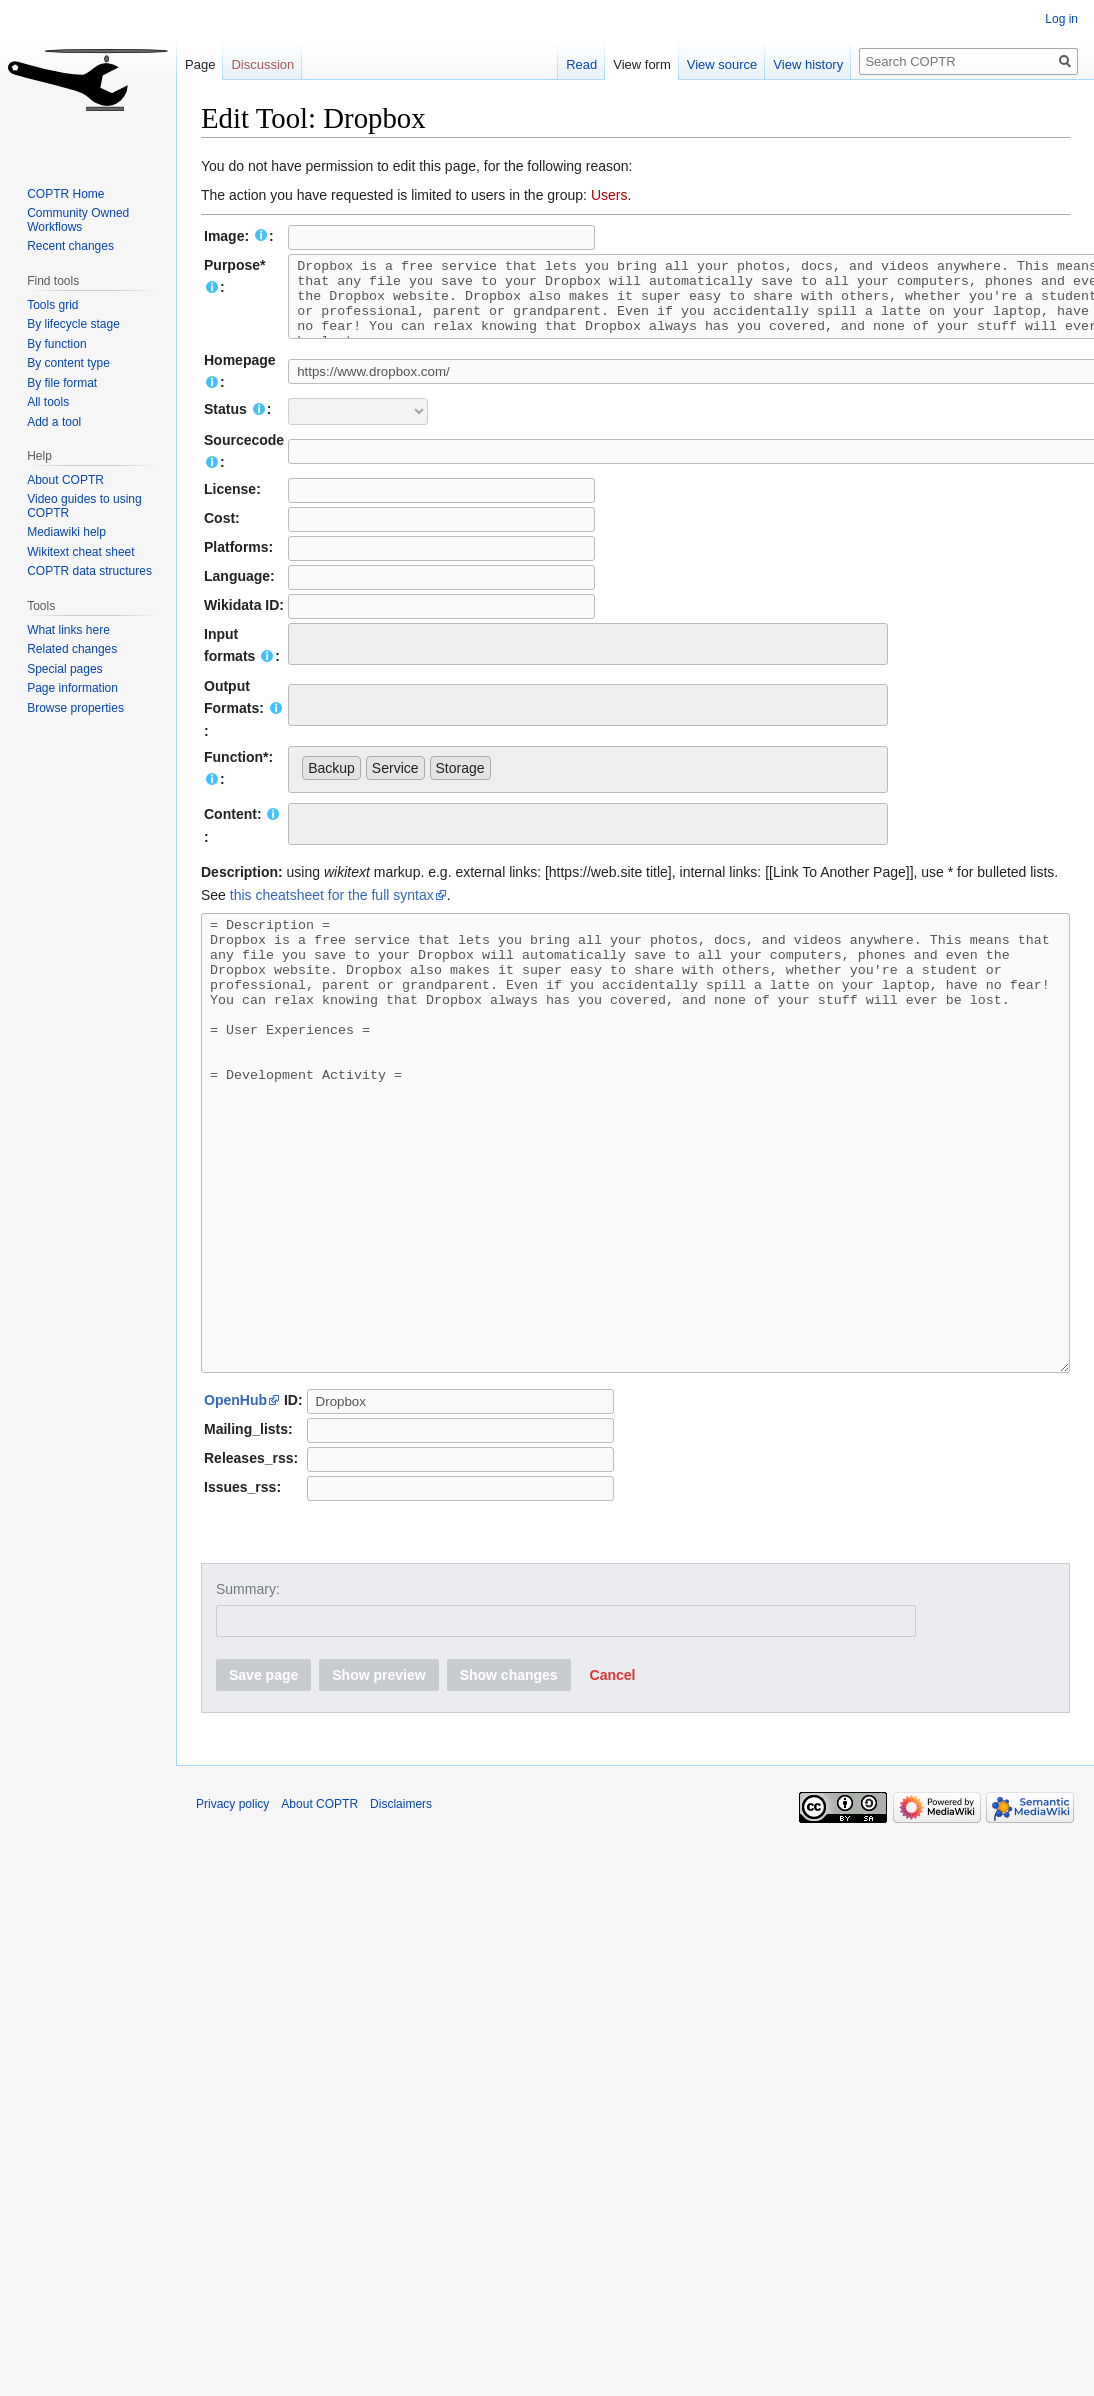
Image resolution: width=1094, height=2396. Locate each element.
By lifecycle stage (73, 324)
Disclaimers (401, 1909)
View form (660, 64)
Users (609, 195)
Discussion (262, 64)
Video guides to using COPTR (84, 506)
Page (200, 64)
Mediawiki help (66, 532)
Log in (1061, 19)
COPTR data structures (89, 571)
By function (56, 344)
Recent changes (70, 246)
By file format (62, 383)
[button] (613, 1780)
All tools (48, 402)
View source (740, 64)
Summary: (248, 1694)
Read (599, 64)
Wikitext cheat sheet (80, 552)
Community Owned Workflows (78, 220)
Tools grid (52, 305)
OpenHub (235, 1505)
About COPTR (65, 480)
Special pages (64, 669)
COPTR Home (65, 194)
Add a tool (54, 422)
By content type (68, 363)
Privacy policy (232, 1909)
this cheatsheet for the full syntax (332, 910)
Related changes (72, 649)
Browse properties (75, 708)
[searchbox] (307, 656)
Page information (72, 688)
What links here (68, 630)
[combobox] (588, 659)
